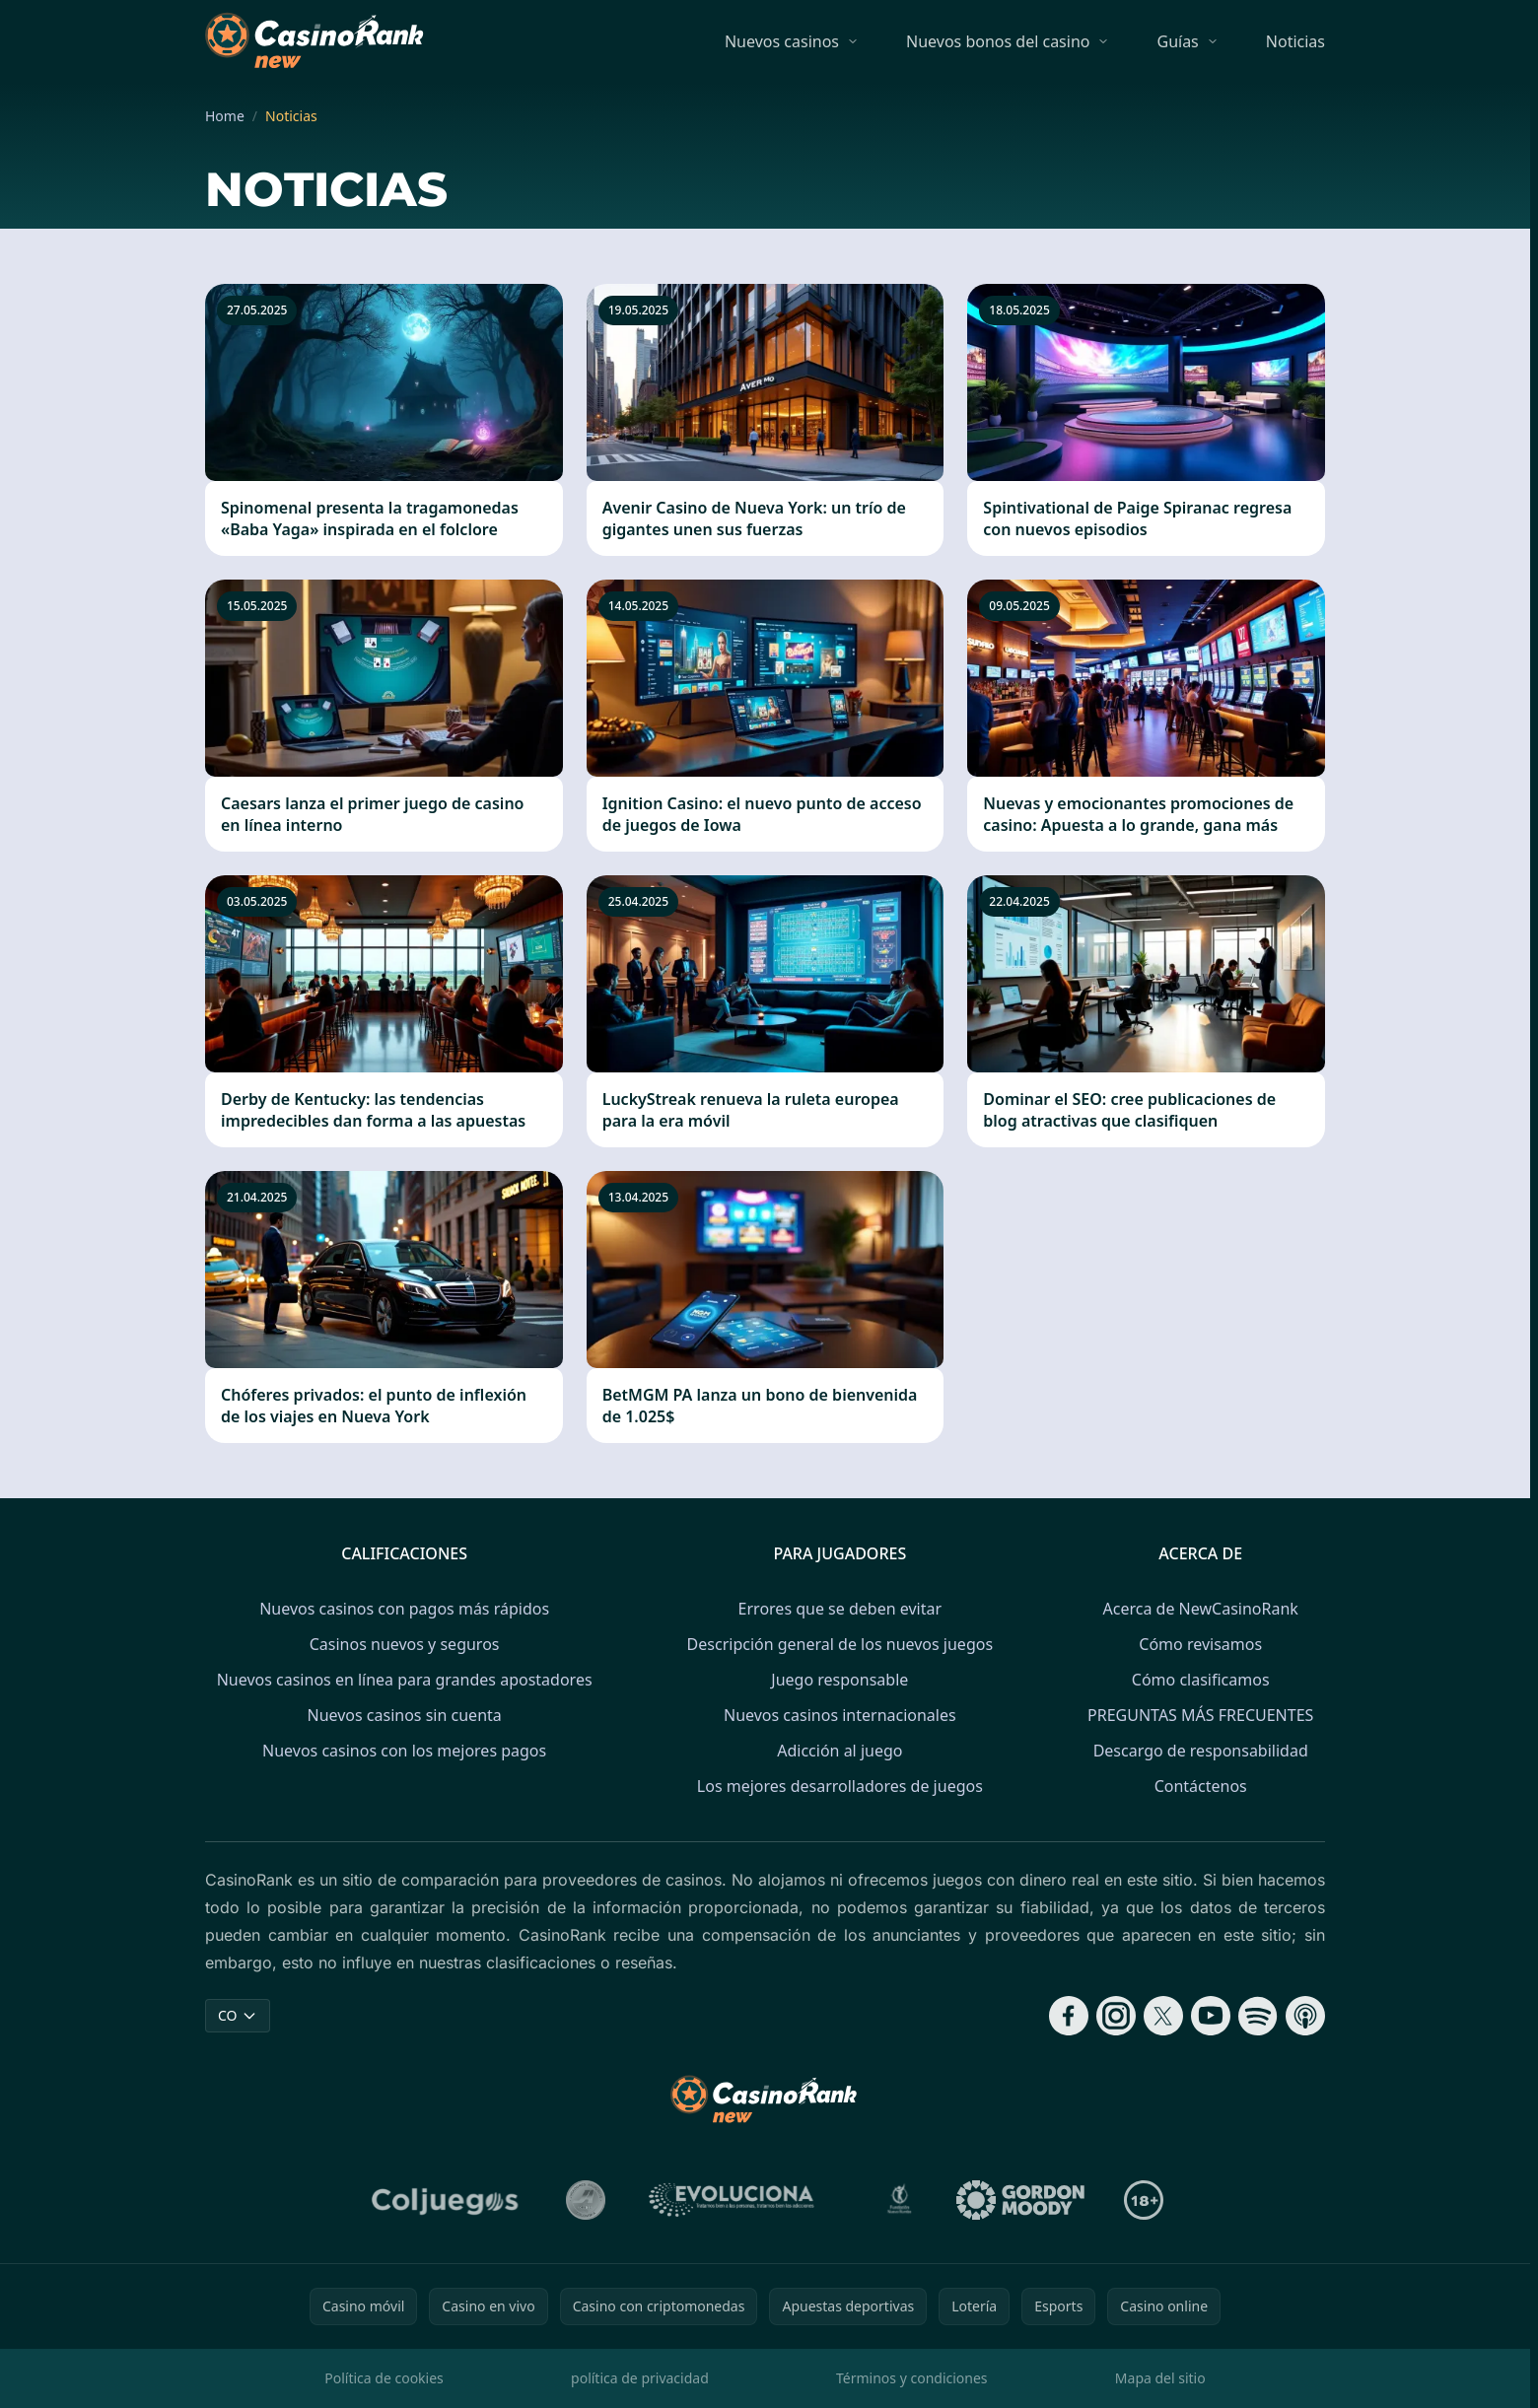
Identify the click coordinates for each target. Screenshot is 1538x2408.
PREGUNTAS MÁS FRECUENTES (1200, 1715)
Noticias (1295, 41)
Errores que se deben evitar (840, 1608)
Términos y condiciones (912, 2378)
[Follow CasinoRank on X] (1163, 2015)
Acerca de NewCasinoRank (1200, 1608)
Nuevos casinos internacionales (840, 1715)
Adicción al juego (839, 1750)
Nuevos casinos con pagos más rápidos (404, 1608)
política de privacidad (640, 2378)
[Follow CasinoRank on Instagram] (1116, 2015)
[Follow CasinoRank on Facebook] (1068, 2015)
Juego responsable (839, 1679)
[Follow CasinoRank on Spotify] (1258, 2015)
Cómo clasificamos (1201, 1679)
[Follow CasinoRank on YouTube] (1210, 2015)
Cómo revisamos (1200, 1644)
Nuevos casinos (782, 41)
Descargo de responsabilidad (1200, 1750)
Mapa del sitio (1160, 2378)
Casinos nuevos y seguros (405, 1644)
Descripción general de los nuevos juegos (840, 1644)
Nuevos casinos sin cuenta (404, 1715)
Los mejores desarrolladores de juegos (840, 1786)
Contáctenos (1200, 1786)
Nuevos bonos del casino (997, 41)
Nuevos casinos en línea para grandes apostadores (405, 1679)
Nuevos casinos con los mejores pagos (404, 1750)
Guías (1177, 41)
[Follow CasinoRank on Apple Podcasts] (1305, 2015)
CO (237, 2015)
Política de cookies (384, 2378)
